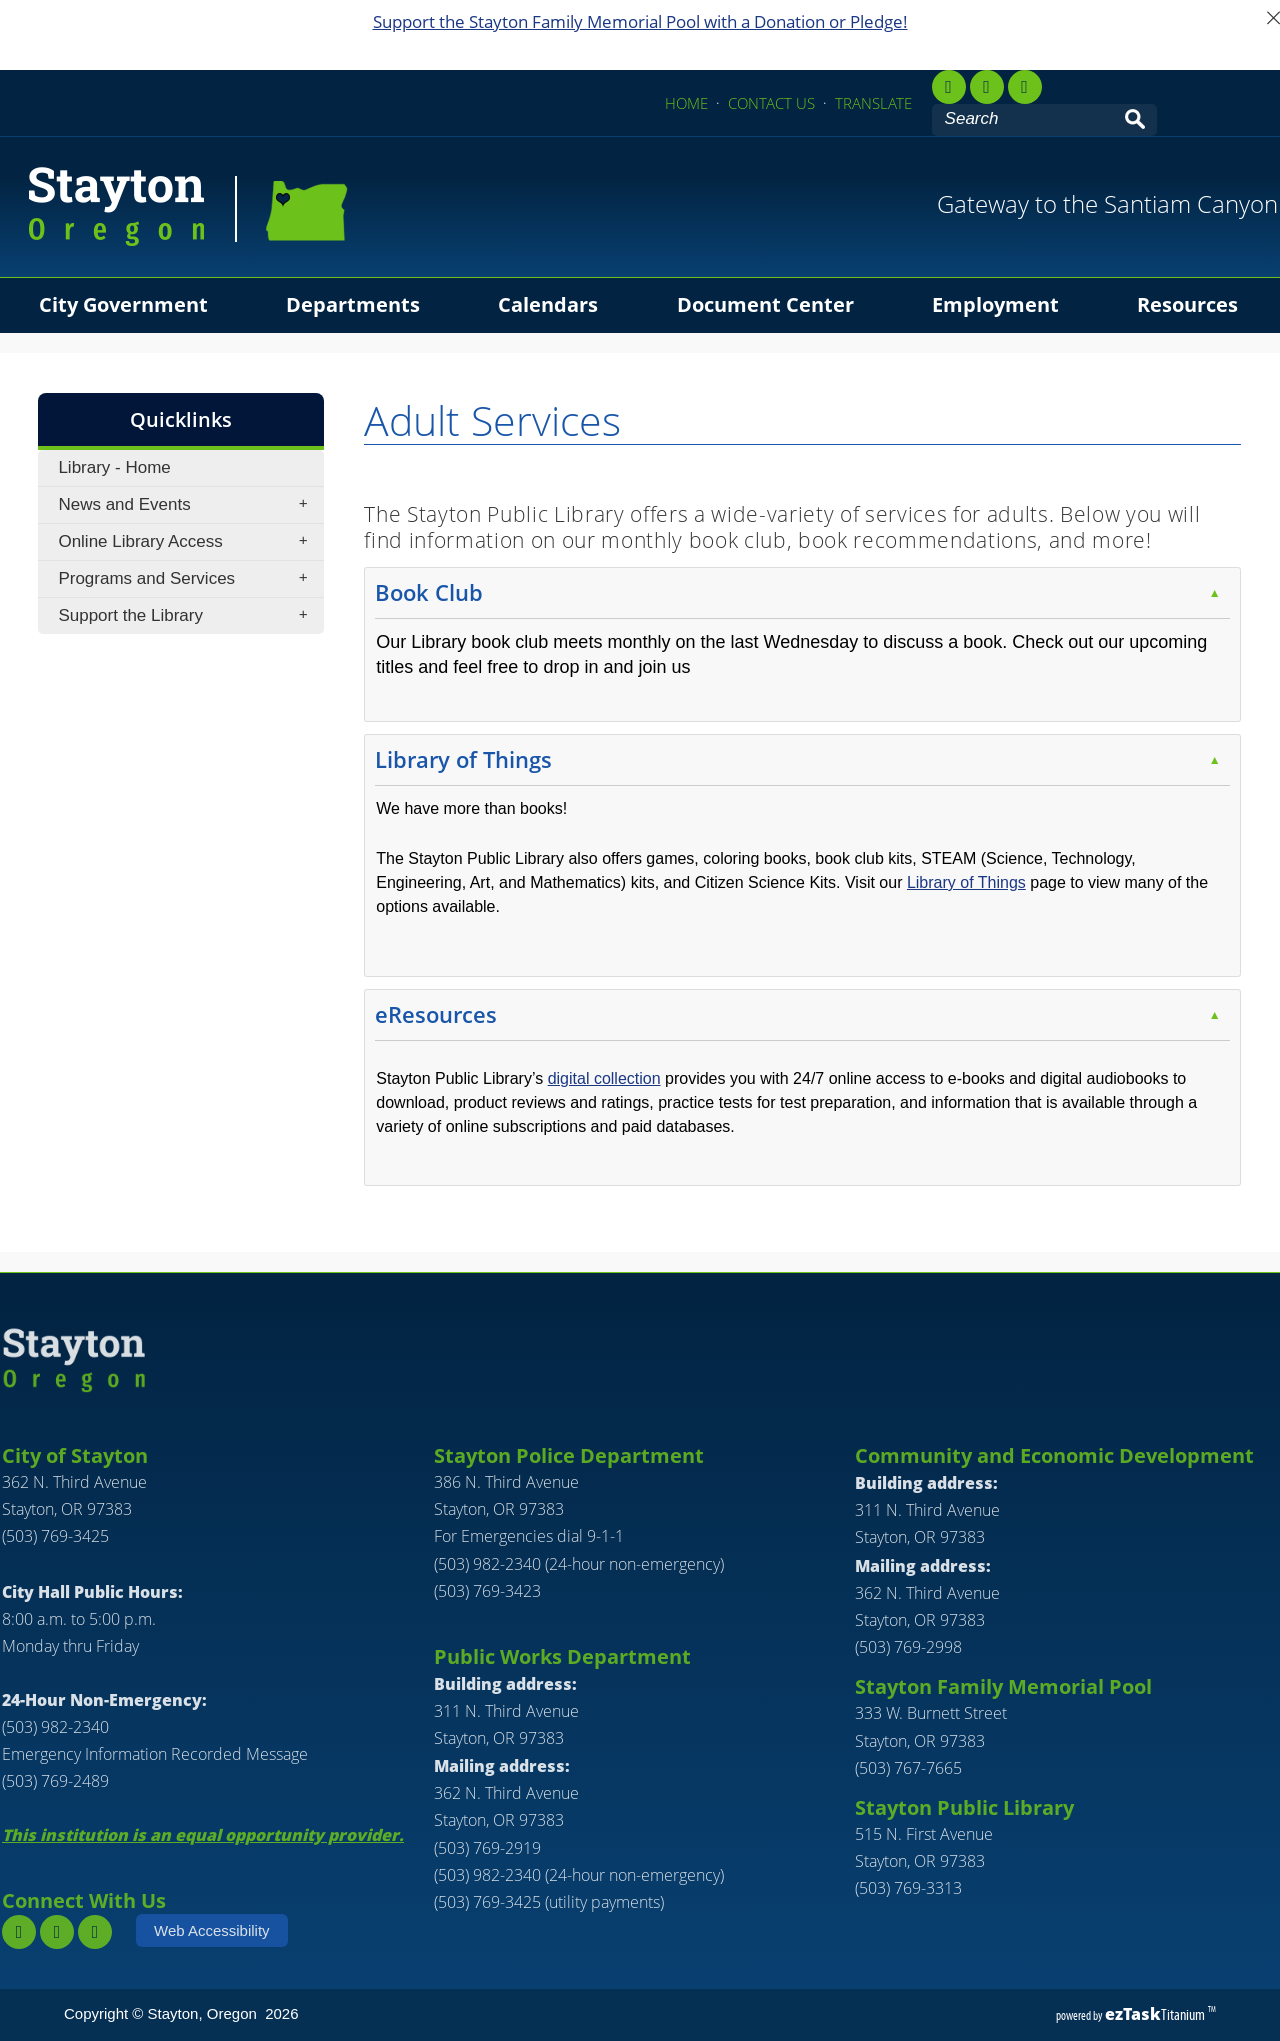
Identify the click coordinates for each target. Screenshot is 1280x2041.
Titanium (1156, 2014)
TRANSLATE (873, 103)
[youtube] (1025, 87)
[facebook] (949, 87)
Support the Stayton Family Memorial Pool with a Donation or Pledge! (640, 21)
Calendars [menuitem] (548, 304)
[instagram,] (987, 87)
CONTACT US (771, 103)
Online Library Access (189, 542)
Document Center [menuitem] (765, 304)
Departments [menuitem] (353, 304)
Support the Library (189, 616)
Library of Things (966, 882)
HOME (686, 103)
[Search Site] (1025, 119)
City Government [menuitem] (123, 304)
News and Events (189, 505)
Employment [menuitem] (995, 304)
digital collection (604, 1078)
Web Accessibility (212, 1930)
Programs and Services (189, 579)
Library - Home (114, 467)
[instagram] (57, 1932)
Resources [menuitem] (1187, 304)
